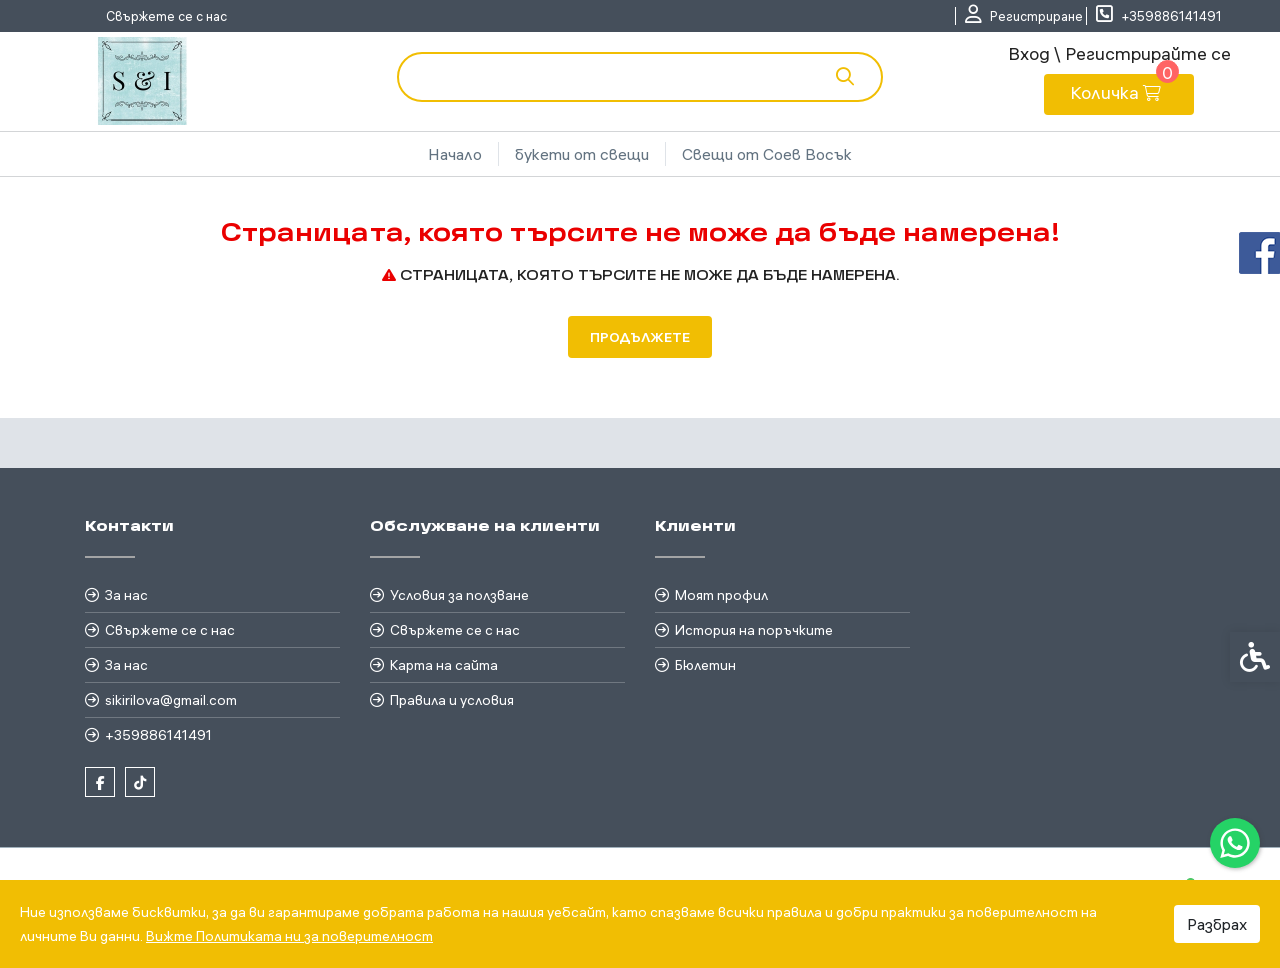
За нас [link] (126, 595)
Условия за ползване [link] (459, 595)
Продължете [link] (640, 337)
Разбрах (1217, 924)
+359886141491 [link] (158, 735)
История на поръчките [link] (754, 630)
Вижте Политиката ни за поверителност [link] (289, 936)
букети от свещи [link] (582, 154)
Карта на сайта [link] (444, 665)
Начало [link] (455, 154)
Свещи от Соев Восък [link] (767, 154)
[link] (1235, 843)
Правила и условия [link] (452, 700)
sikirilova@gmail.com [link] (171, 700)
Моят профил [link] (721, 595)
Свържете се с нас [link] (166, 16)
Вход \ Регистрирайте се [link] (1119, 53)
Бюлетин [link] (705, 665)
